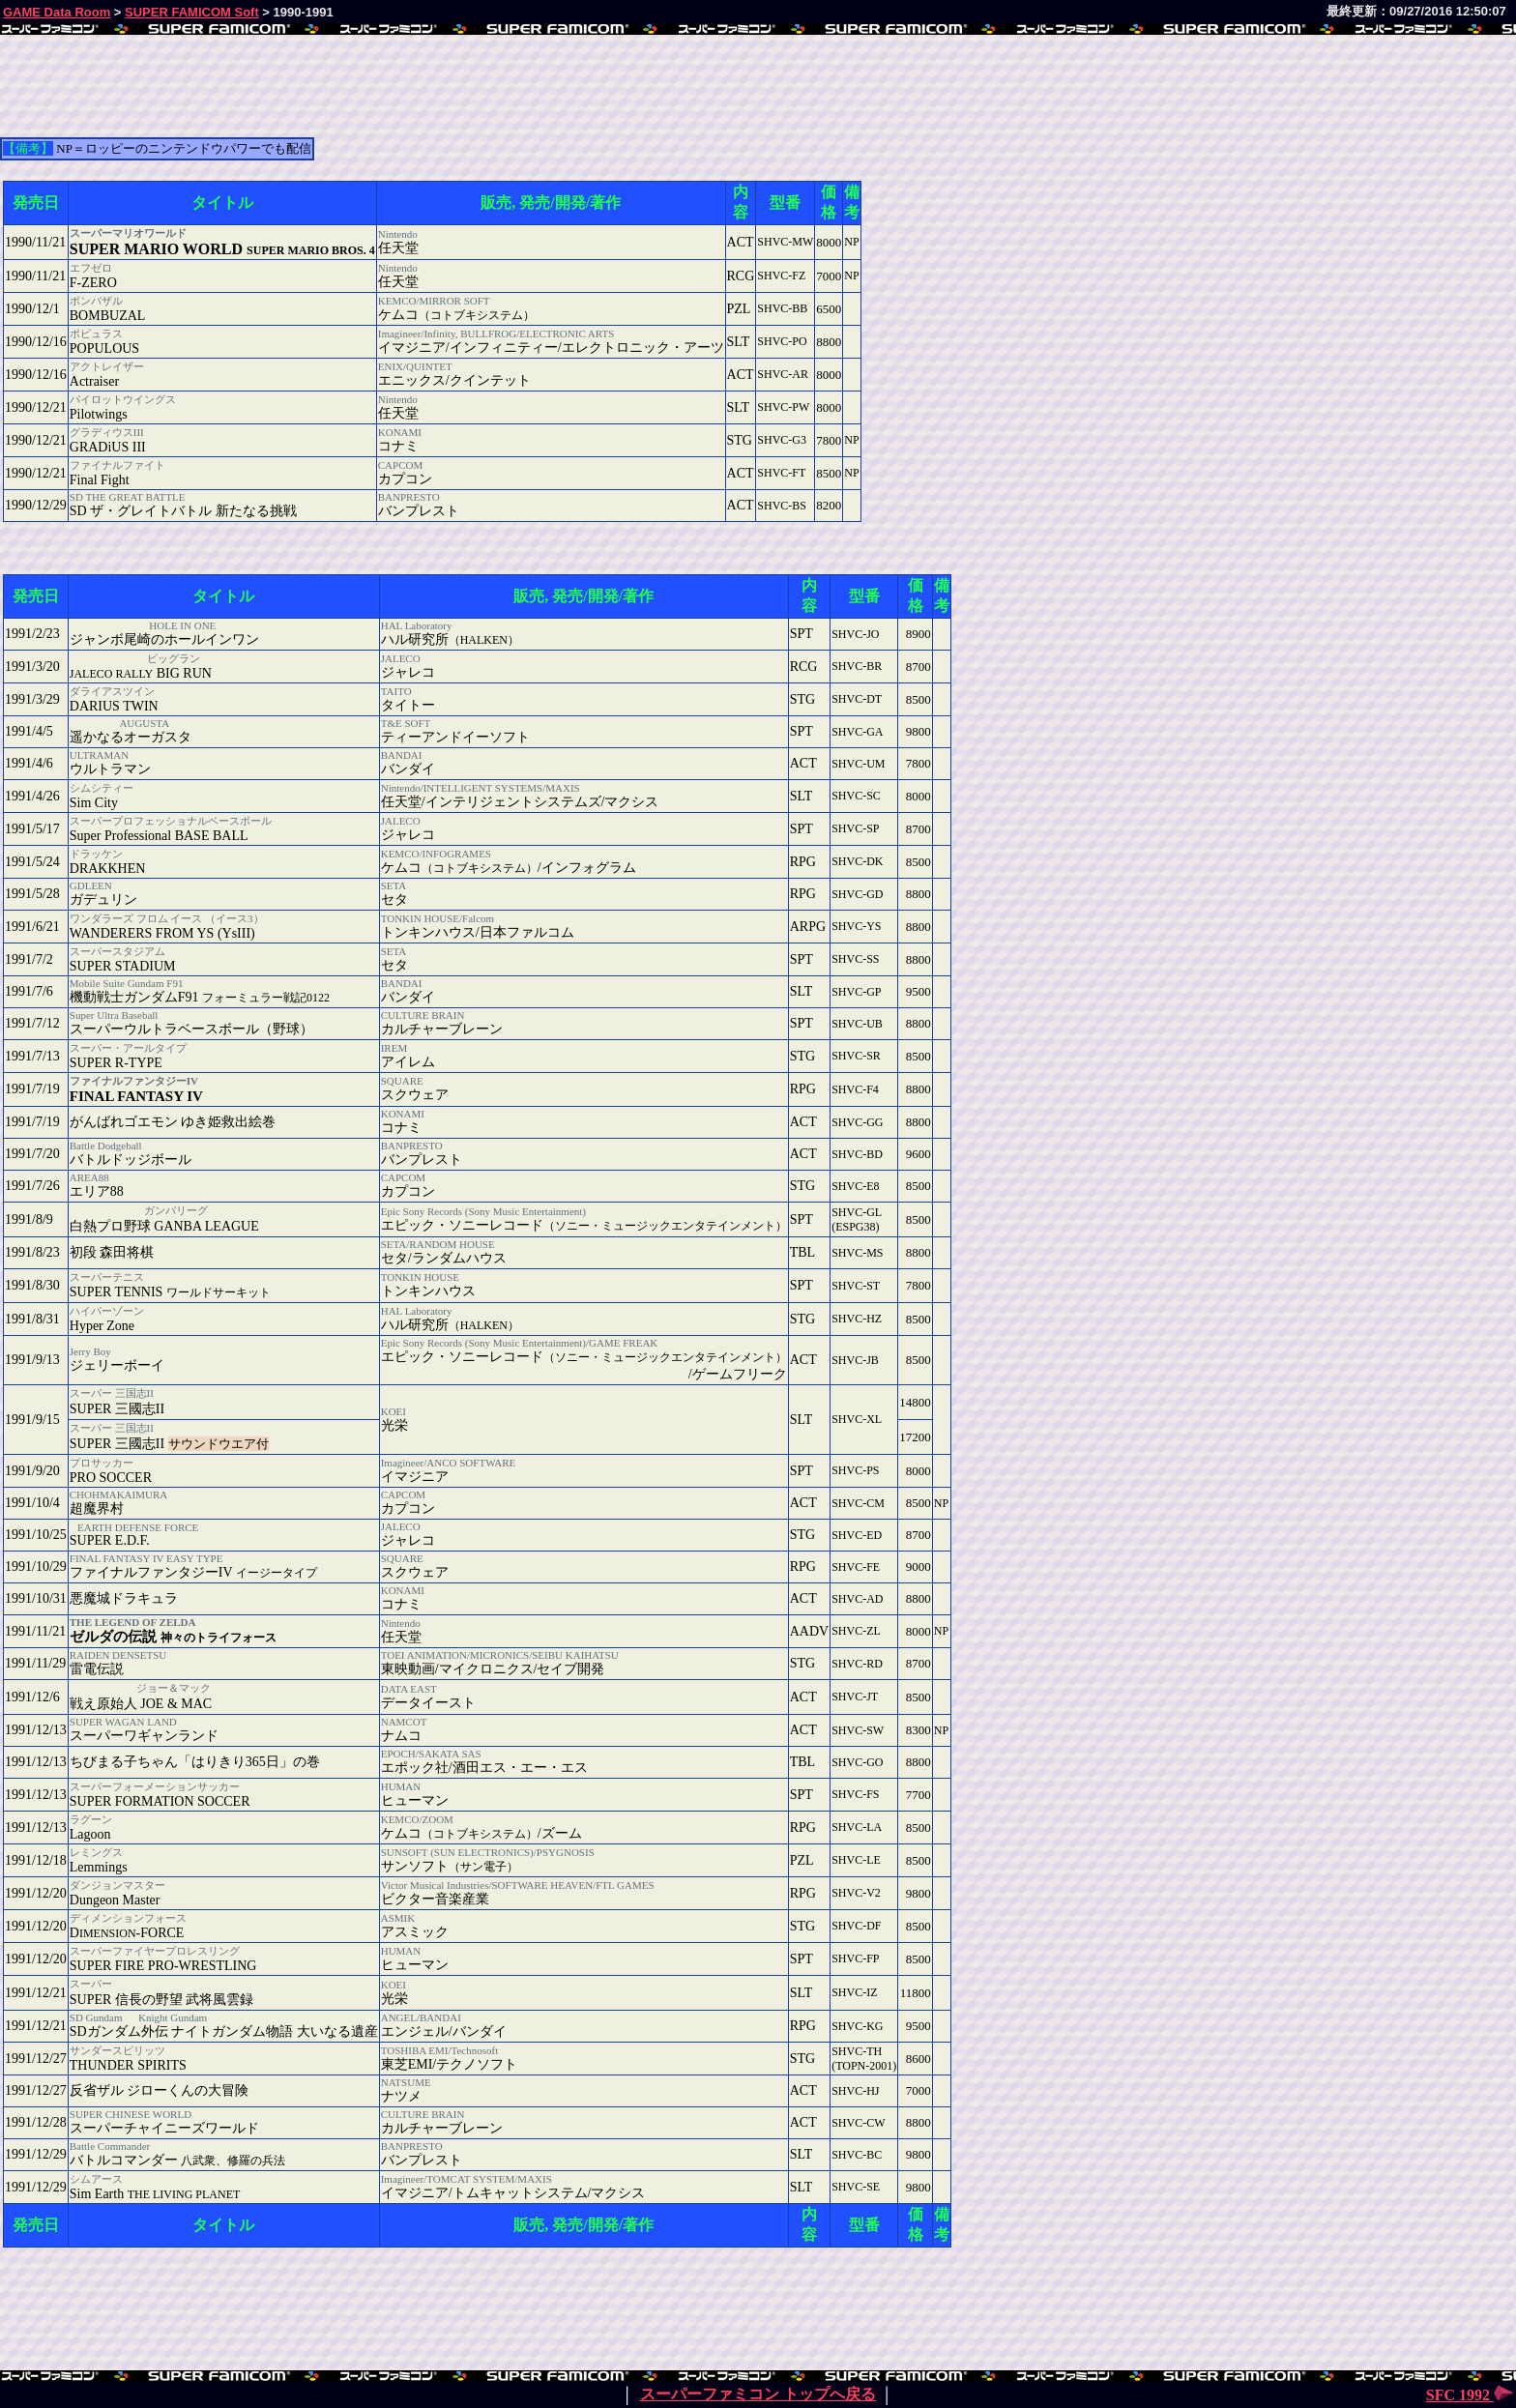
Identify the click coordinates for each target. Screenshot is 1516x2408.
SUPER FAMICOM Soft (192, 12)
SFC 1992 (1469, 2395)
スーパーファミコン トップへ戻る (758, 2394)
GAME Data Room (56, 12)
